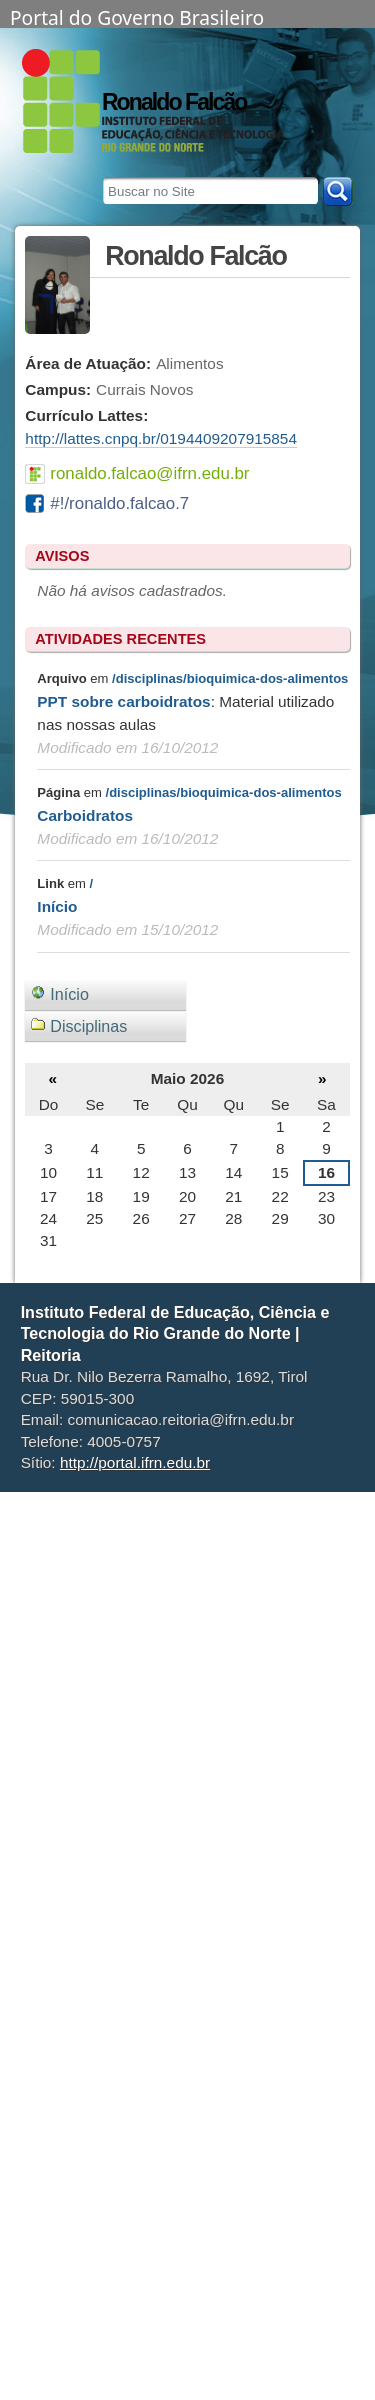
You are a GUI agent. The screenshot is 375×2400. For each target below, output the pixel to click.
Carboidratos (85, 815)
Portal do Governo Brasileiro (137, 16)
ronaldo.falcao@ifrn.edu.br (149, 473)
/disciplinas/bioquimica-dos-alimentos (230, 678)
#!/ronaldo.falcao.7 (119, 503)
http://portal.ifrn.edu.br (135, 1462)
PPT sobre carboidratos (123, 701)
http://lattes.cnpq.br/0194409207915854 (161, 438)
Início (57, 906)
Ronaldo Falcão (174, 102)
